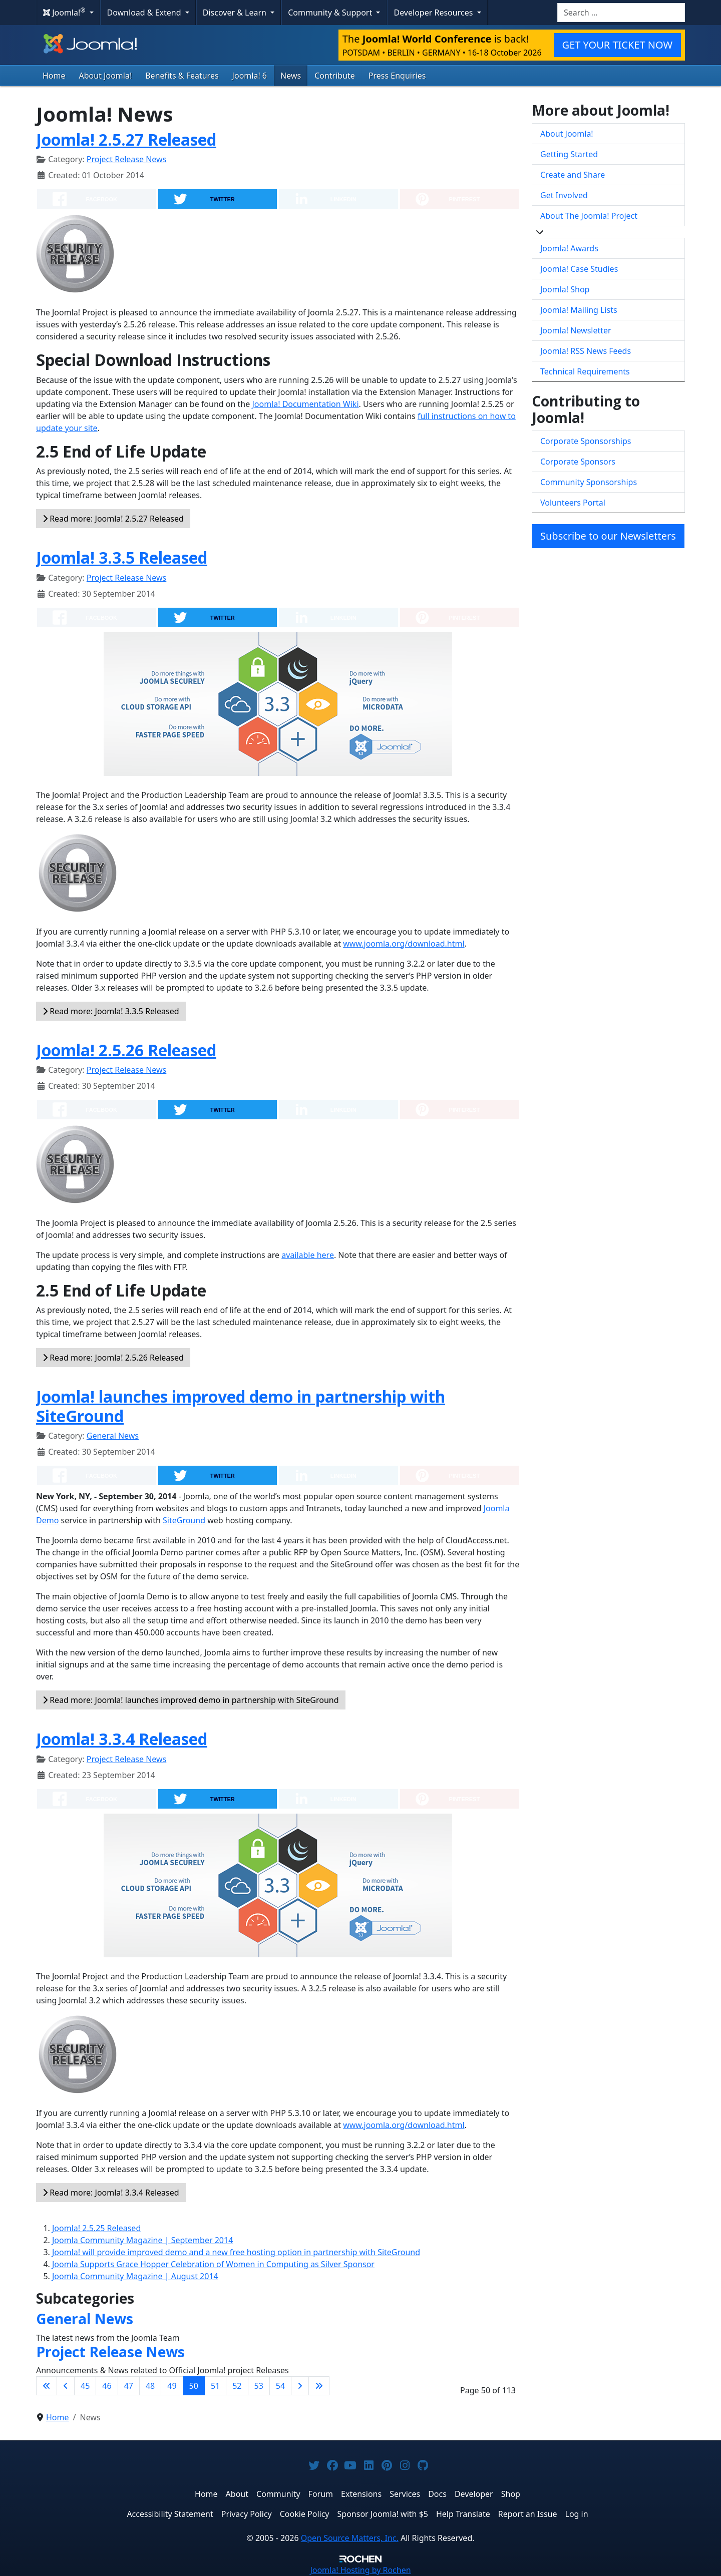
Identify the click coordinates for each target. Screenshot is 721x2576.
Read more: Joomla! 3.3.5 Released (111, 1011)
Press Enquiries (397, 75)
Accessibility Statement (170, 2513)
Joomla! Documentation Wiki (305, 403)
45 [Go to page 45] (85, 2385)
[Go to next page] (300, 2385)
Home (54, 75)
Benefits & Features (181, 75)
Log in (576, 2513)
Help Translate (463, 2513)
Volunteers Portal (572, 502)
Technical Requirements (585, 371)
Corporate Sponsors (577, 461)
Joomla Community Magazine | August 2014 (135, 2276)
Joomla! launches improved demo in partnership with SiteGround (240, 1406)
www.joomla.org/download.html (403, 943)
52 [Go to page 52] (236, 2385)
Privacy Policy (246, 2513)
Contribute (334, 75)
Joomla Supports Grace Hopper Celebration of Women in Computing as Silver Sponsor (213, 2264)
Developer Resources (434, 12)
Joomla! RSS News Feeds (585, 350)
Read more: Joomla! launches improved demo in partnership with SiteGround (191, 1699)
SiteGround (184, 1520)
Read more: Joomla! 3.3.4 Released (111, 2192)
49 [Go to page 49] (171, 2385)
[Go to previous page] (66, 2385)
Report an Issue (527, 2513)
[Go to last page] (318, 2385)
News (290, 75)
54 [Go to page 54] (280, 2385)
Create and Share (572, 174)
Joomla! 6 (249, 75)
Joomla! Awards (569, 248)
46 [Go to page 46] (106, 2385)
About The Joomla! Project (588, 215)
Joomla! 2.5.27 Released (126, 139)
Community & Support (331, 12)
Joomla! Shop (564, 289)
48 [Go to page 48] (150, 2385)
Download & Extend (145, 12)
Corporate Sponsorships (585, 441)
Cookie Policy (304, 2513)
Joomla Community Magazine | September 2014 (142, 2240)
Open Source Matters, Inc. (350, 2537)
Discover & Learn (235, 12)
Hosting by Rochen (360, 2569)
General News (113, 1435)
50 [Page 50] (193, 2385)
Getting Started (569, 154)
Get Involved (564, 195)
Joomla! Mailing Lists (578, 309)
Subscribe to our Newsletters (608, 536)
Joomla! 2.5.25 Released (96, 2228)
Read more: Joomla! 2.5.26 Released (113, 1357)
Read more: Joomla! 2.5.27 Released (113, 518)
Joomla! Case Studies (579, 268)
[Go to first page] (46, 2385)
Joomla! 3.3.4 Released (121, 1739)
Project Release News (126, 159)
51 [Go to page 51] (215, 2385)
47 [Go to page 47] (128, 2385)
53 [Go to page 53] (258, 2385)
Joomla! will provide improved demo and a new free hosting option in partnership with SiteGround (236, 2252)
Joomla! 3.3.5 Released (121, 557)
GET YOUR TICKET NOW (617, 45)
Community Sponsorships (588, 482)
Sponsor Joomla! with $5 (382, 2513)
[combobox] (621, 12)
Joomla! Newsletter (575, 330)
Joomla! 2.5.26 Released (126, 1050)
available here (307, 1254)
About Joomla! (105, 75)
